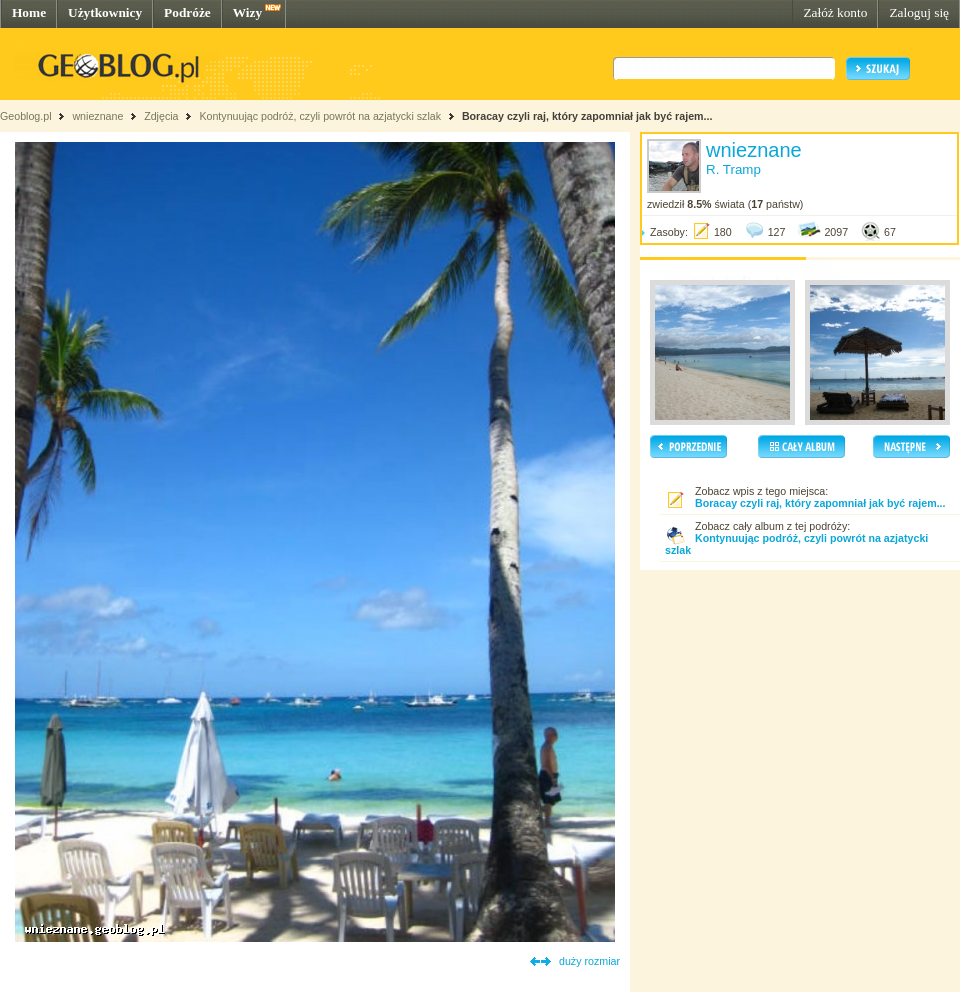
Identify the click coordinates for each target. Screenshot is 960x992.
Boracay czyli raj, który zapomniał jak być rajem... (587, 116)
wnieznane (97, 116)
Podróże (187, 12)
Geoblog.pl (26, 116)
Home (29, 12)
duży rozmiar (589, 961)
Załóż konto (835, 12)
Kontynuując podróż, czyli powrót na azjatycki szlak (320, 116)
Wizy (247, 12)
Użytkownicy (105, 12)
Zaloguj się (919, 12)
